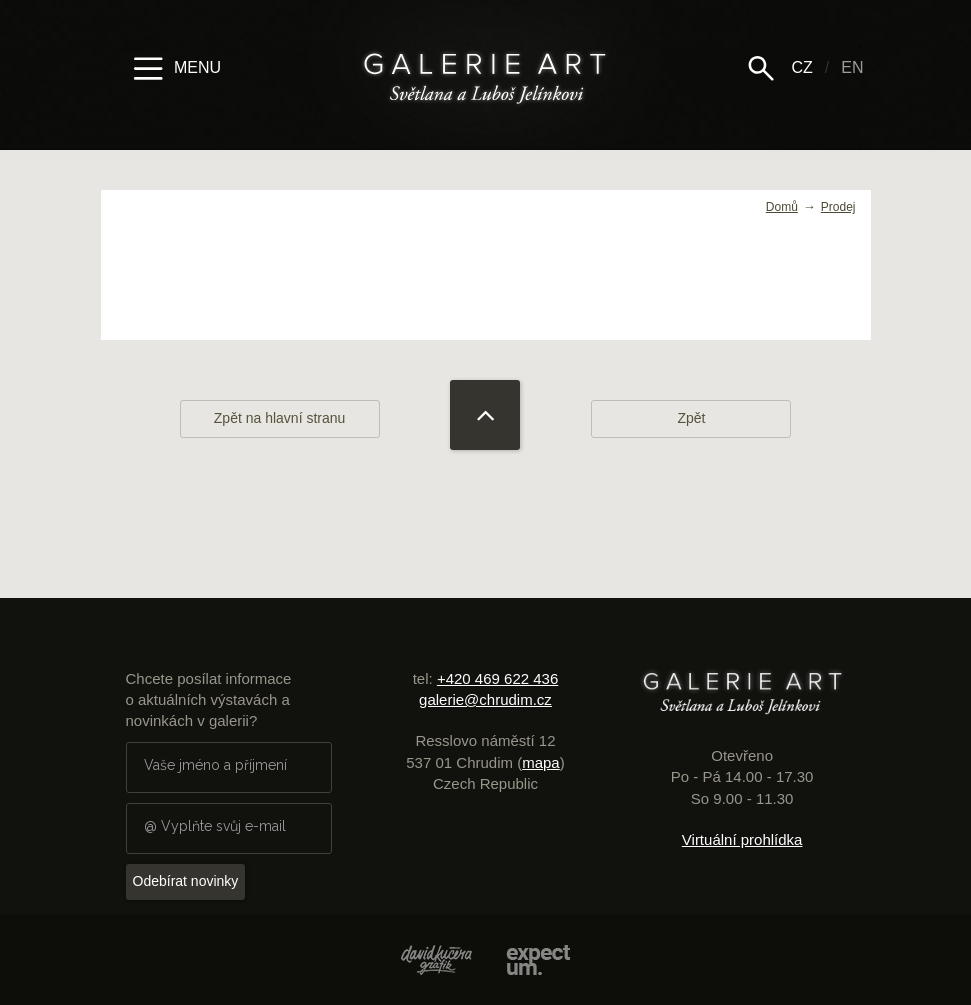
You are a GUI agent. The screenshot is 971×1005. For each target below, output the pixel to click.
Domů (782, 207)
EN (852, 67)
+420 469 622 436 (497, 678)
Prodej (838, 207)
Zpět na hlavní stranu (280, 418)
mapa (541, 762)
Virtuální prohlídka (742, 839)
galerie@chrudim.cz (485, 699)
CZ (801, 67)
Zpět (691, 418)
